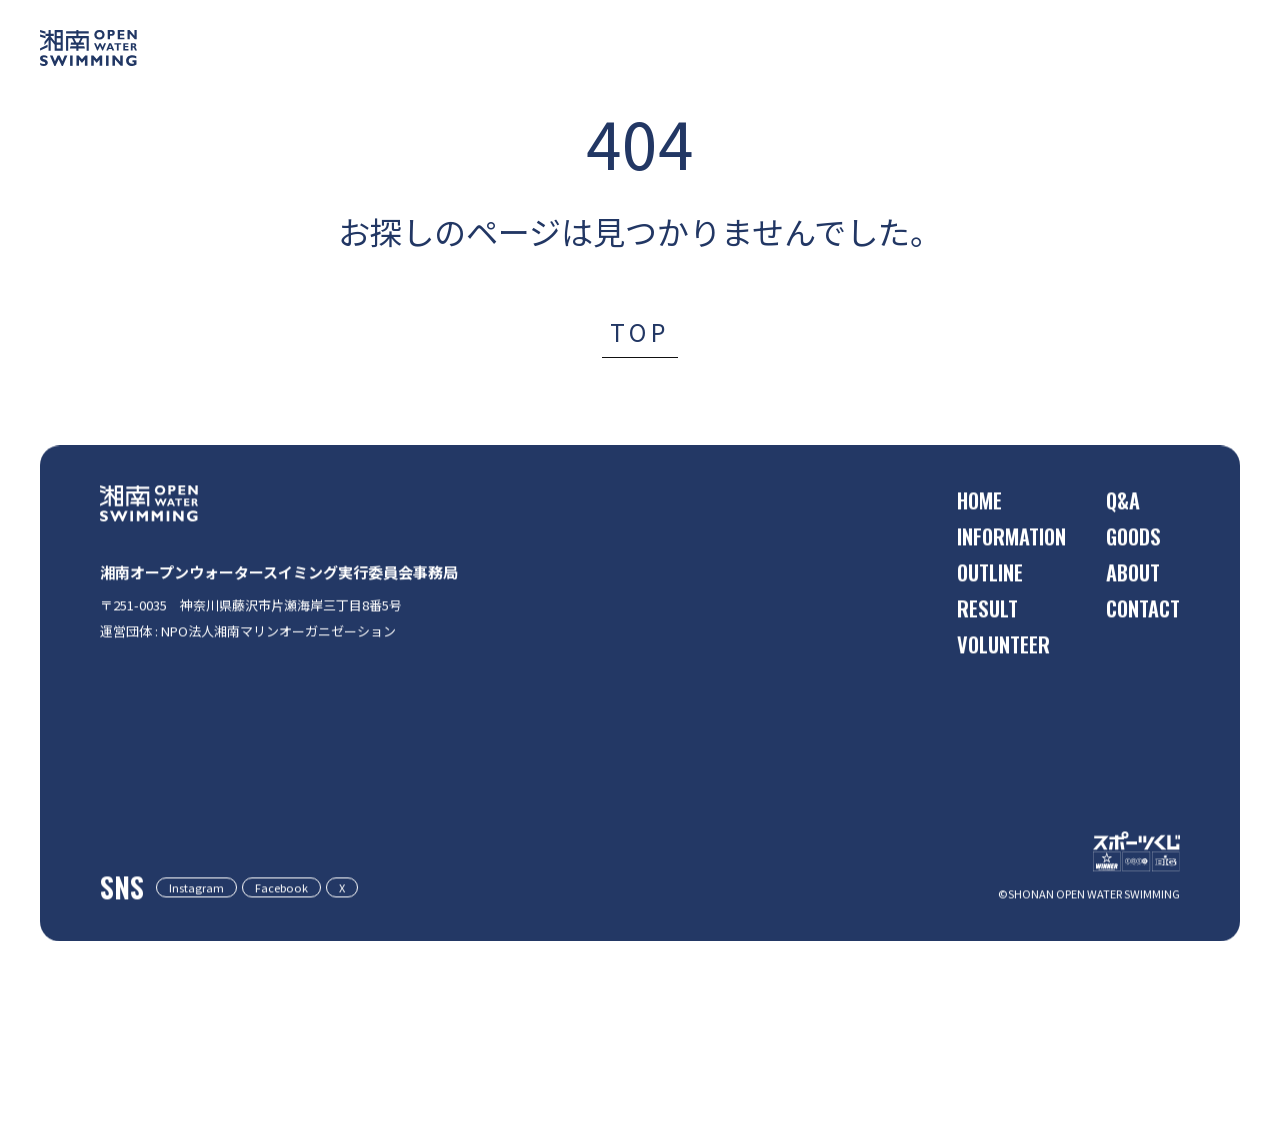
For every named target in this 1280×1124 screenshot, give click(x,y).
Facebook (314, 971)
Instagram (207, 971)
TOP (639, 331)
